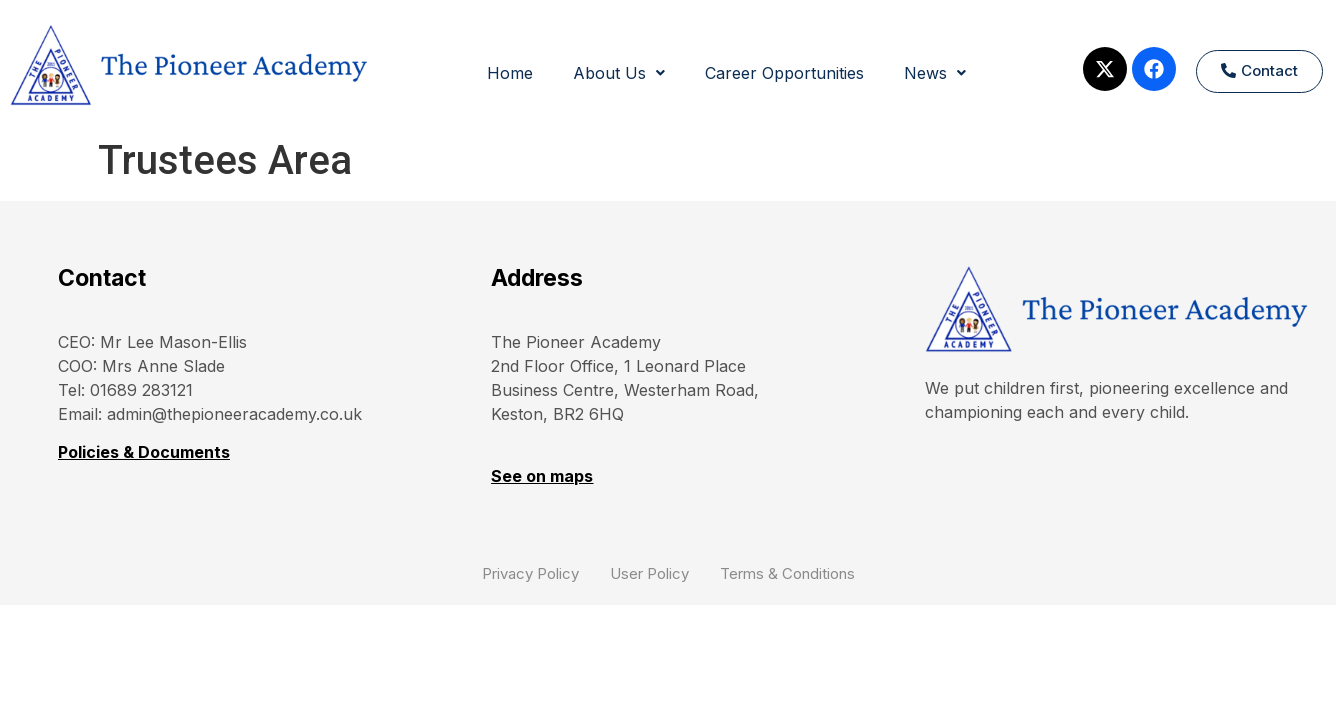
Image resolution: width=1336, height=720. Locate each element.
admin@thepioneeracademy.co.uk (234, 414)
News (935, 73)
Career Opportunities (784, 73)
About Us (619, 73)
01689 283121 (141, 390)
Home (510, 73)
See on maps (542, 476)
